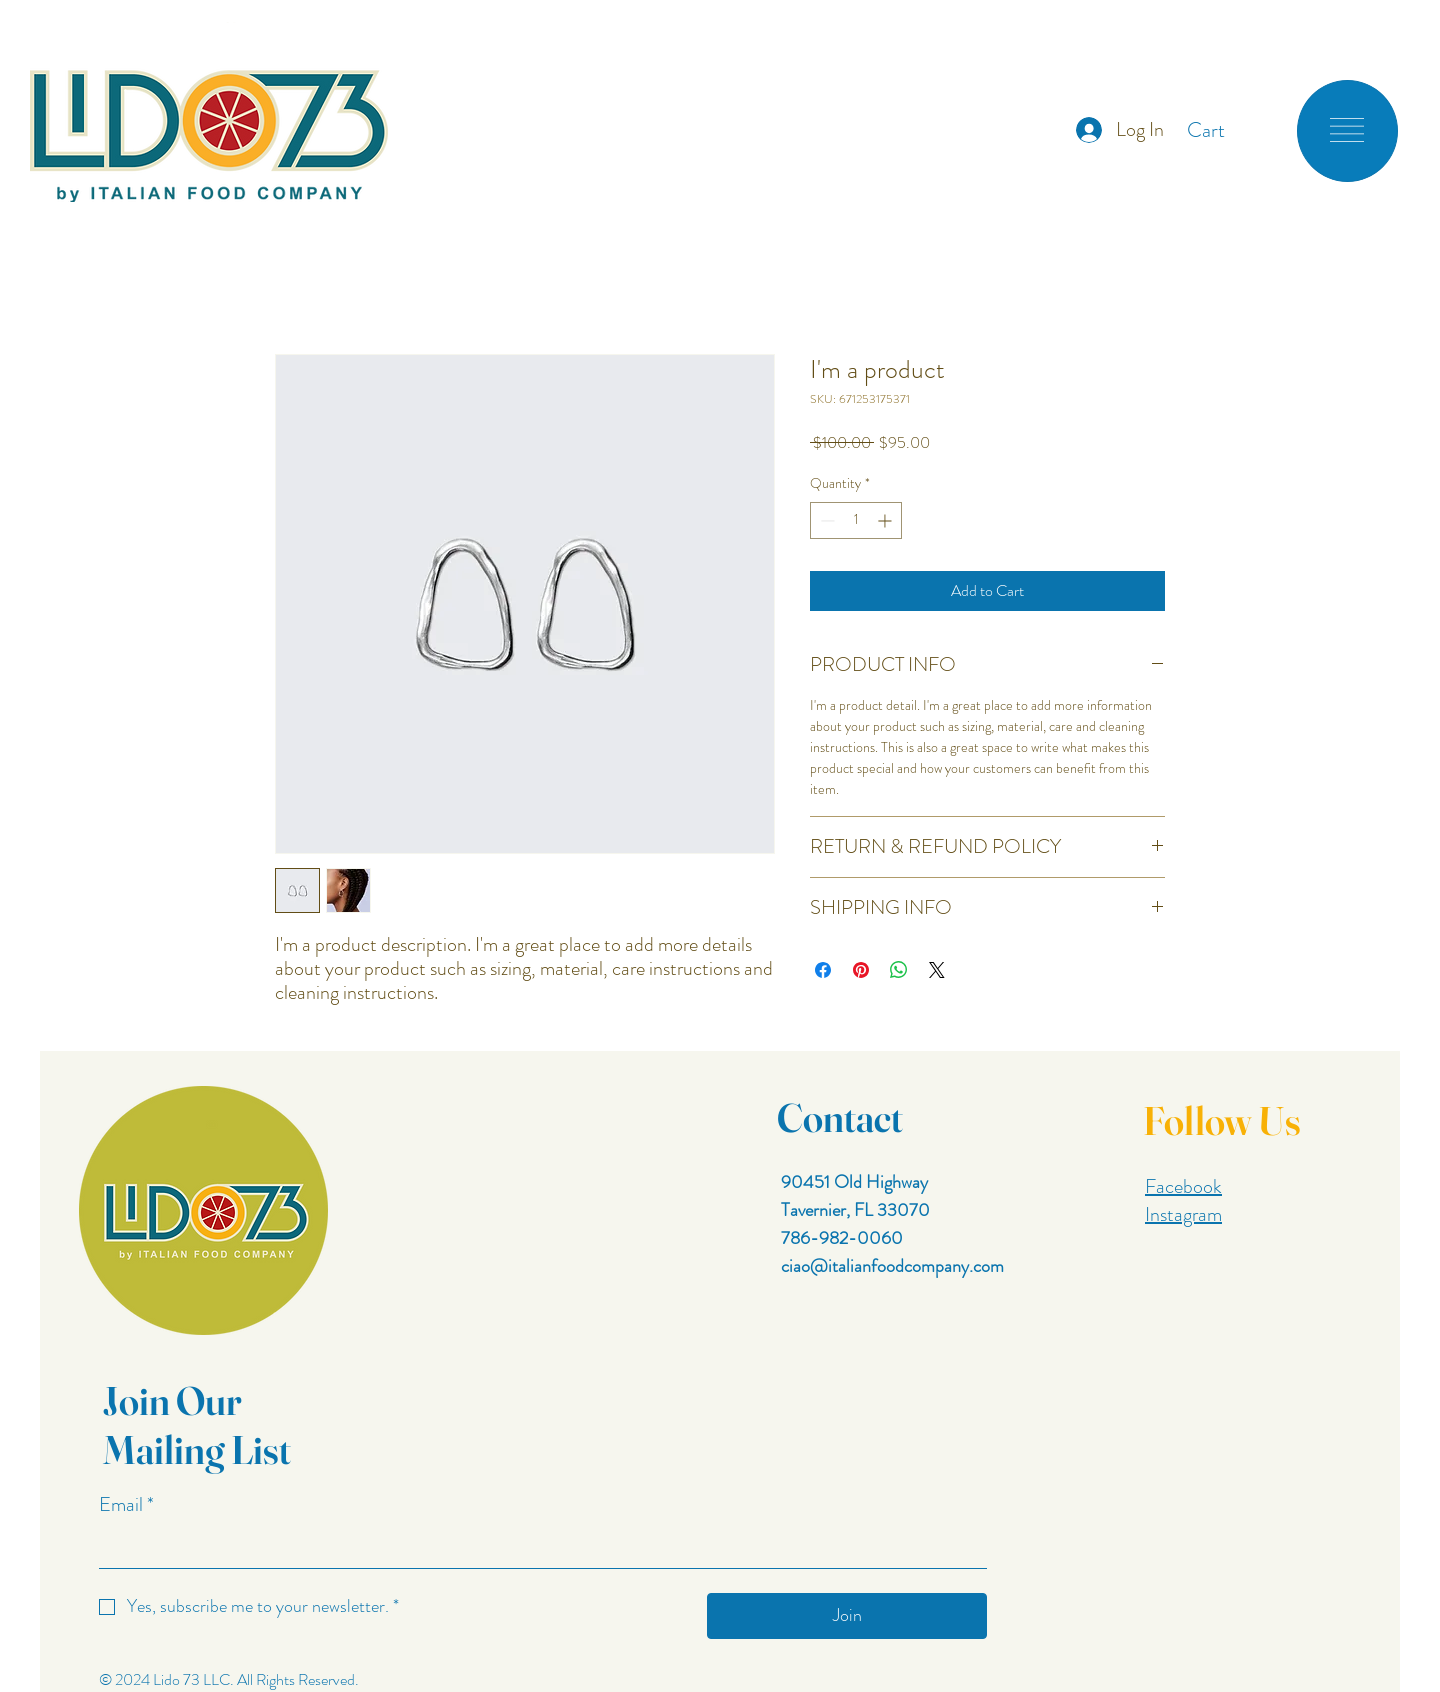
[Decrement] (825, 520)
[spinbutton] (856, 520)
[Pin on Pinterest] (861, 970)
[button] (1223, 130)
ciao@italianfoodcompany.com (892, 1266)
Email (126, 1505)
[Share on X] (937, 970)
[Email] (537, 1547)
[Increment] (886, 520)
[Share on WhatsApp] (899, 970)
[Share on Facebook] (823, 970)
